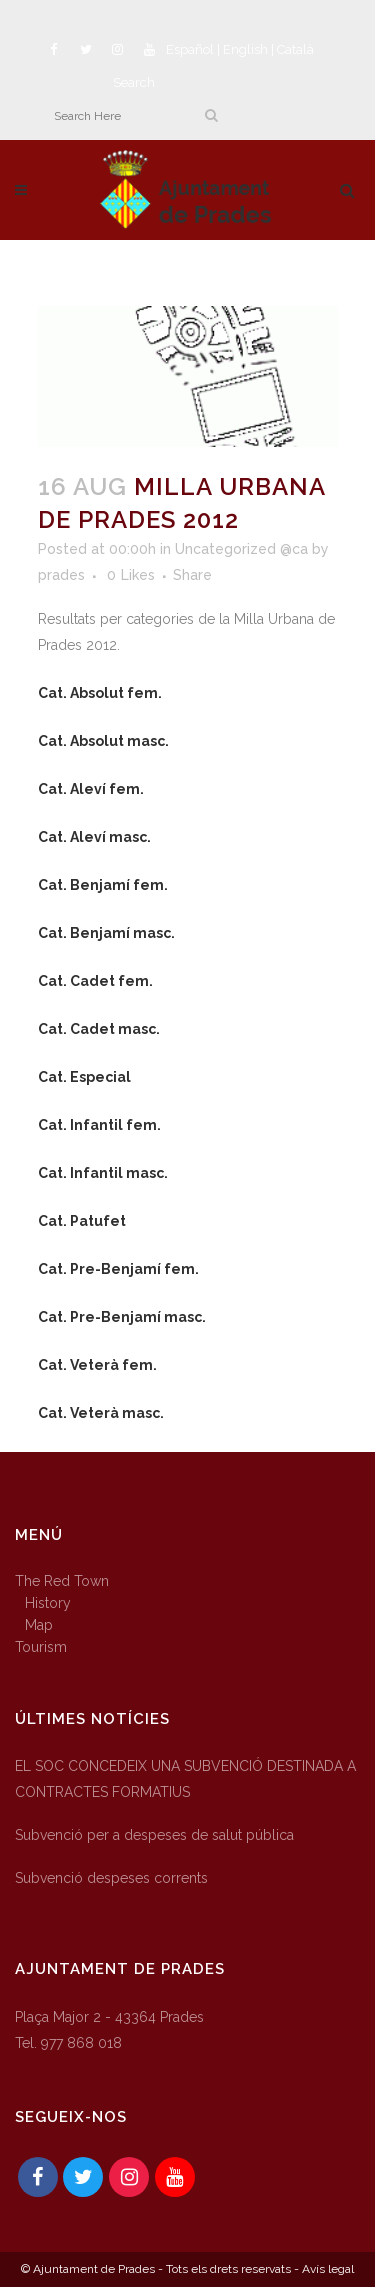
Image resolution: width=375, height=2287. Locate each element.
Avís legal (328, 2269)
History (48, 1603)
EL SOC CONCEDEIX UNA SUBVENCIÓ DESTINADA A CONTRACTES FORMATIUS (185, 1779)
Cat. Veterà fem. (97, 1365)
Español (190, 49)
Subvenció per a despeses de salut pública (154, 1835)
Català (295, 49)
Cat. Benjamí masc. (106, 933)
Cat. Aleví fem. (91, 789)
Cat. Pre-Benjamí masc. (122, 1317)
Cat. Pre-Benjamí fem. (118, 1269)
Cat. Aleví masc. (94, 837)
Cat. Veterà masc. (101, 1413)
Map (39, 1625)
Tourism (41, 1647)
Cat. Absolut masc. (103, 741)
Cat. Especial (84, 1077)
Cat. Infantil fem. (99, 1125)
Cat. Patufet (82, 1221)
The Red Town (62, 1581)
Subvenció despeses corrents (111, 1878)
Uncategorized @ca (241, 549)
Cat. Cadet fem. (95, 981)
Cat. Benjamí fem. (103, 885)
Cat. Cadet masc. (99, 1029)
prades (61, 575)
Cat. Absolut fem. (100, 693)
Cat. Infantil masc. (103, 1173)
